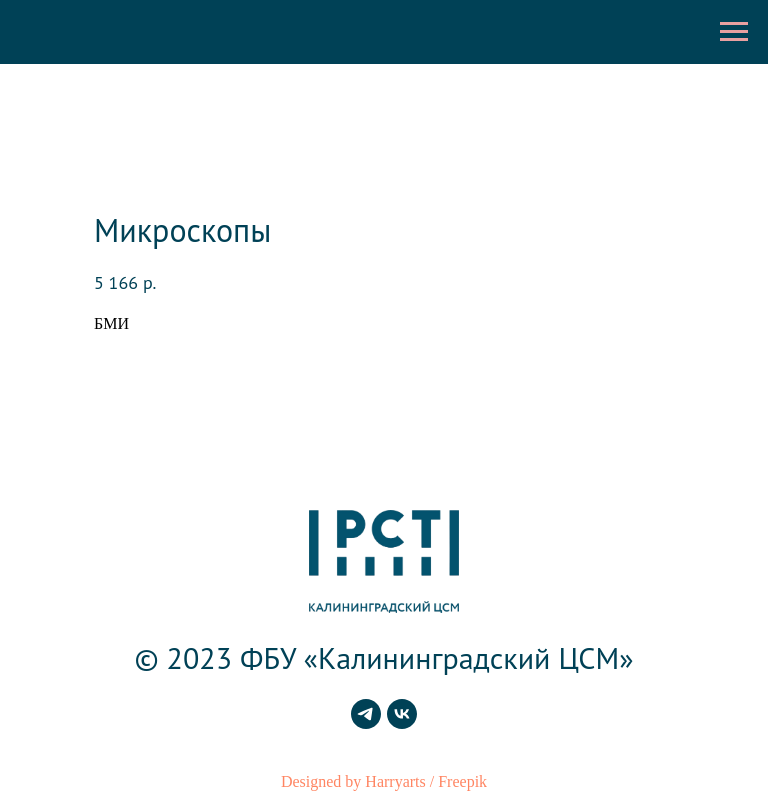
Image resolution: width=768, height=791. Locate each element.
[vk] (402, 723)
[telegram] (366, 723)
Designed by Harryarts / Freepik (384, 781)
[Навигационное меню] (734, 32)
